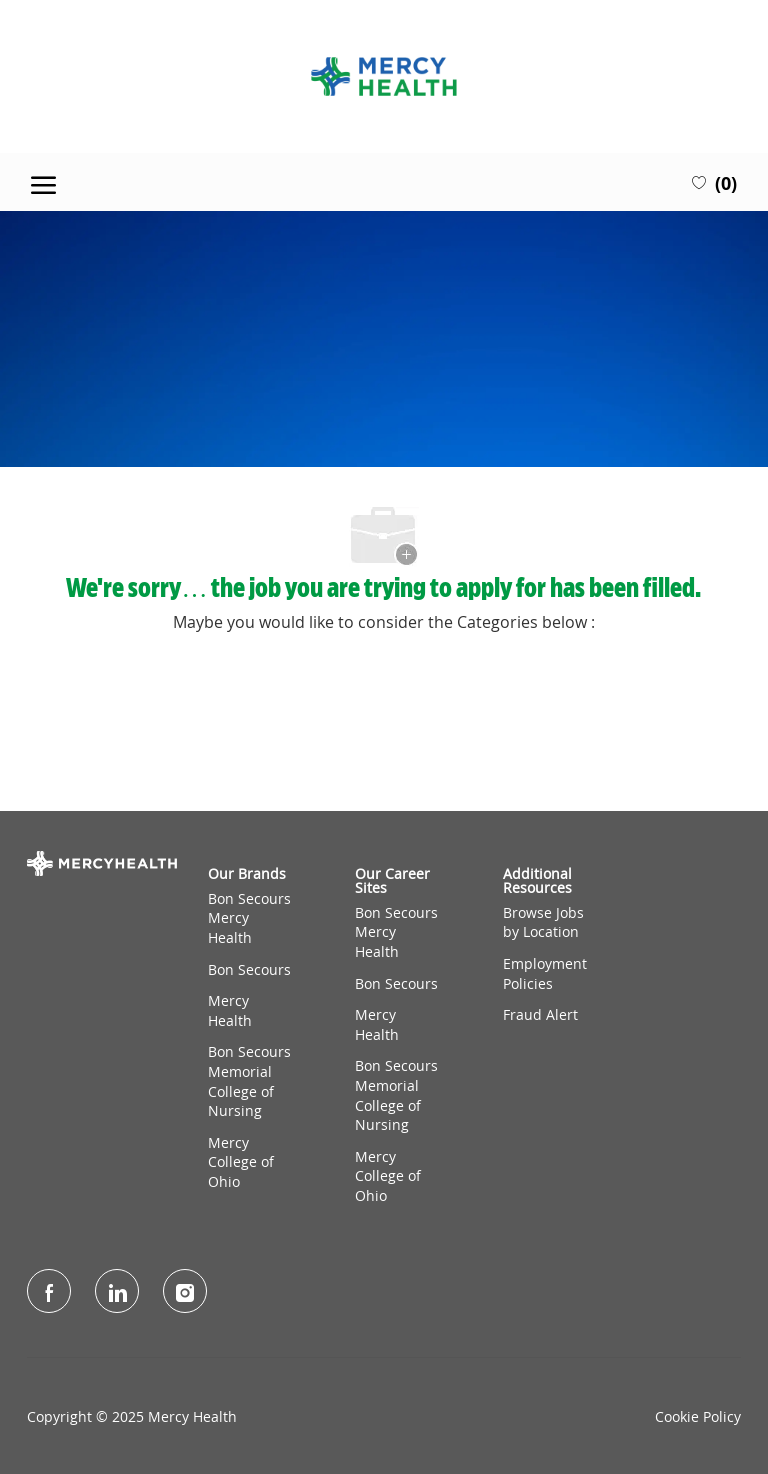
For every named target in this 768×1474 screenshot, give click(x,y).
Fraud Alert (540, 1014)
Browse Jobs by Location (543, 922)
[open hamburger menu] (43, 182)
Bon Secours (249, 969)
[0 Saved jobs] (714, 182)
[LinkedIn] (117, 1291)
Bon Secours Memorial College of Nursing (249, 1081)
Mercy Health (230, 1010)
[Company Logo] (383, 76)
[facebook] (49, 1291)
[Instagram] (185, 1291)
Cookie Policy (698, 1417)
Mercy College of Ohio (241, 1162)
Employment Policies (545, 973)
